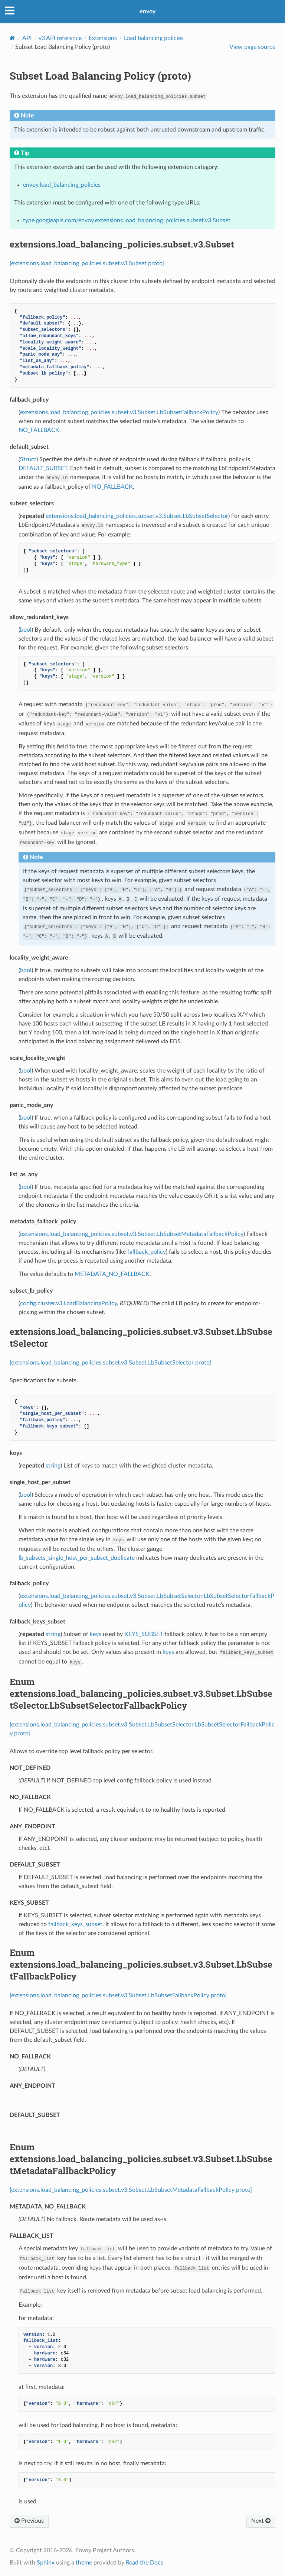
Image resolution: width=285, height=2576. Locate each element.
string (53, 1466)
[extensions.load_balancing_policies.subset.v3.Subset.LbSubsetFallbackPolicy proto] (118, 1995)
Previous (29, 2521)
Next (261, 2521)
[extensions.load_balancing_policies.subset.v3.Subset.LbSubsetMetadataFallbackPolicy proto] (131, 2190)
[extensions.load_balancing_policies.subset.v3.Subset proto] (87, 263)
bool (26, 630)
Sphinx (46, 2563)
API (27, 38)
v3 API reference (60, 38)
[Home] (12, 38)
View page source (252, 47)
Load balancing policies (154, 38)
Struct (28, 459)
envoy (147, 11)
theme (84, 2563)
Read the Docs (144, 2563)
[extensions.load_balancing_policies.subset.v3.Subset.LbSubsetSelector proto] (110, 1363)
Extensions (103, 38)
